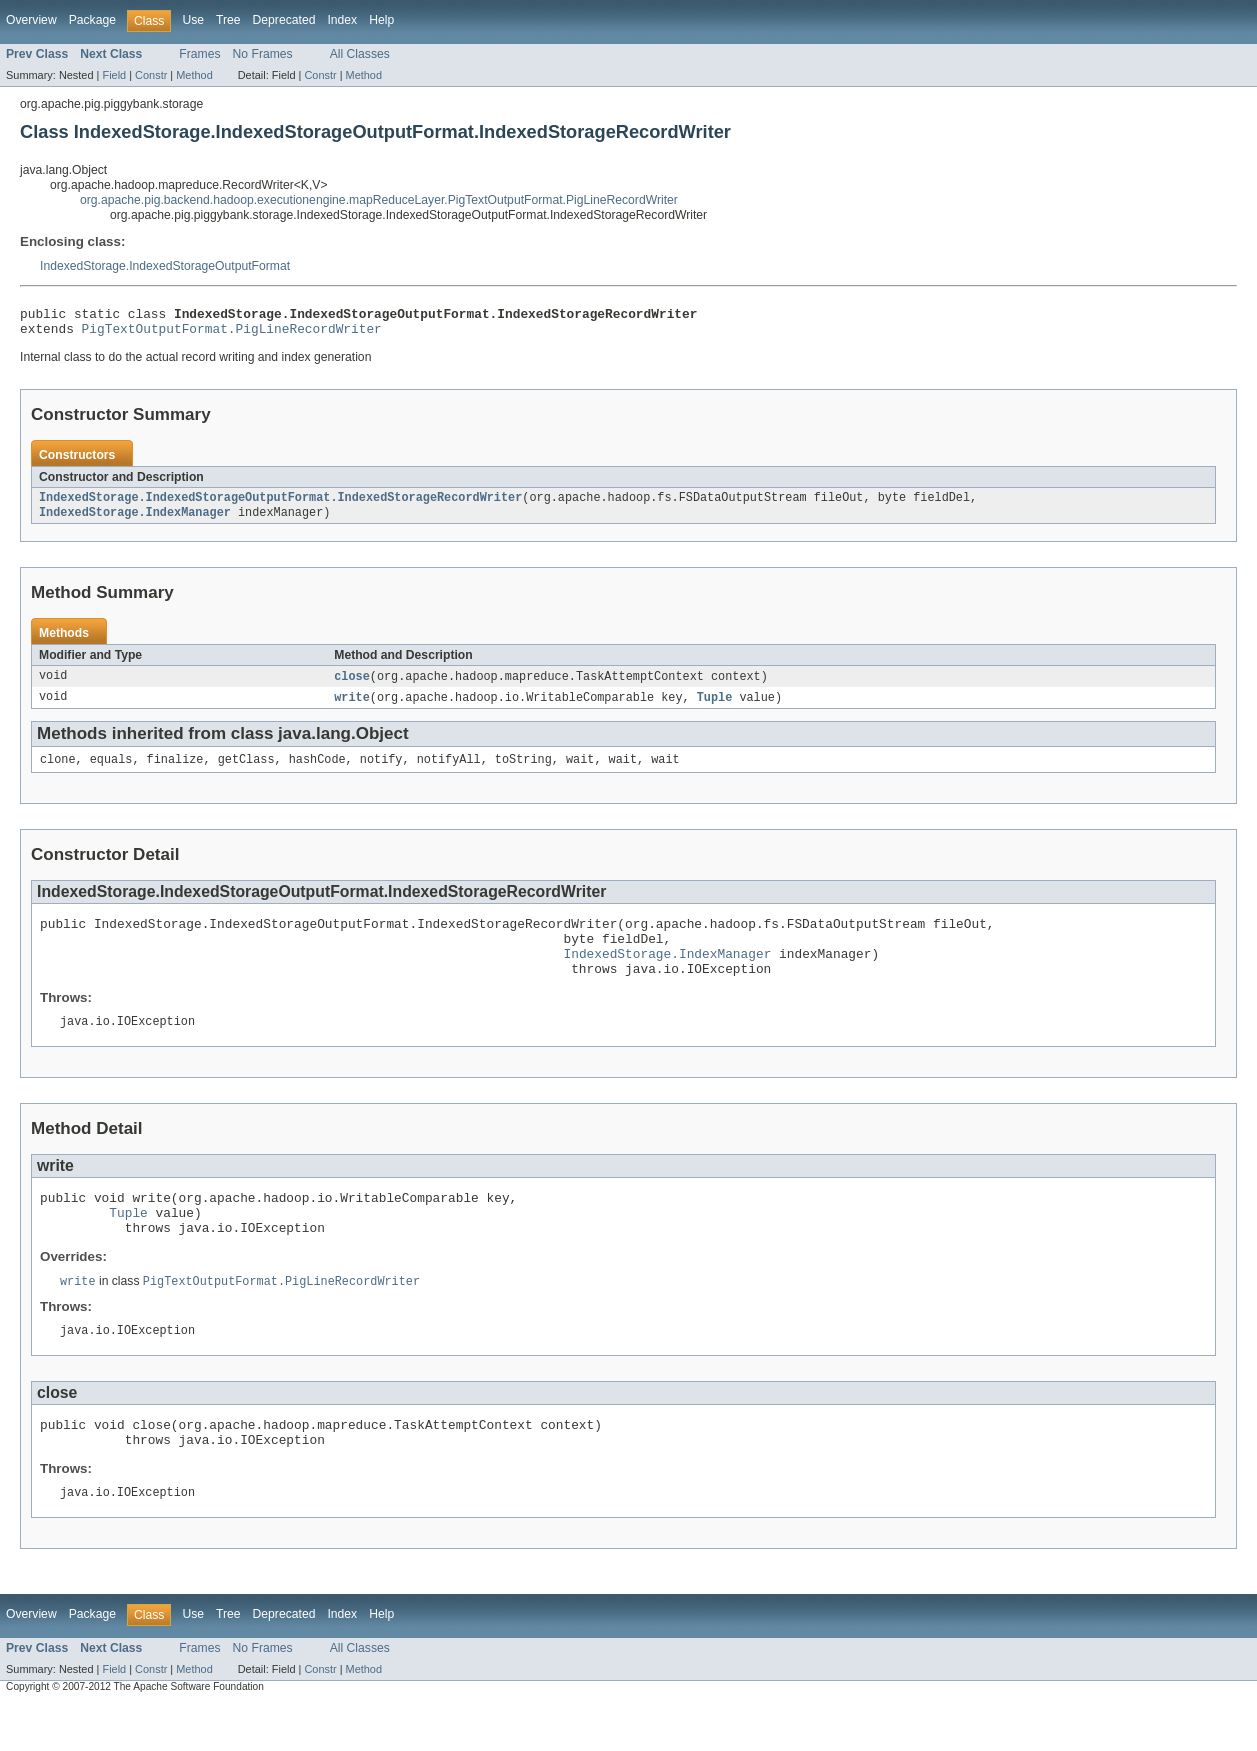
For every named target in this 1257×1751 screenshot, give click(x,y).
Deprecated (284, 20)
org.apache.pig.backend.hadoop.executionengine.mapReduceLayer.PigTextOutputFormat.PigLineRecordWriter (379, 200)
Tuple (715, 708)
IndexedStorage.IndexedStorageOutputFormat (165, 266)
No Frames (263, 54)
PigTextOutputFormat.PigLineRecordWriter (232, 334)
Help (381, 20)
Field (114, 75)
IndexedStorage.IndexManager (135, 521)
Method (194, 75)
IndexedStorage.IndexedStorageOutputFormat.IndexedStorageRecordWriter (280, 505)
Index (342, 20)
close (352, 686)
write (352, 708)
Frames (199, 54)
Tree (228, 20)
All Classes (360, 54)
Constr (151, 75)
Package (92, 20)
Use (193, 20)
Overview (31, 20)
